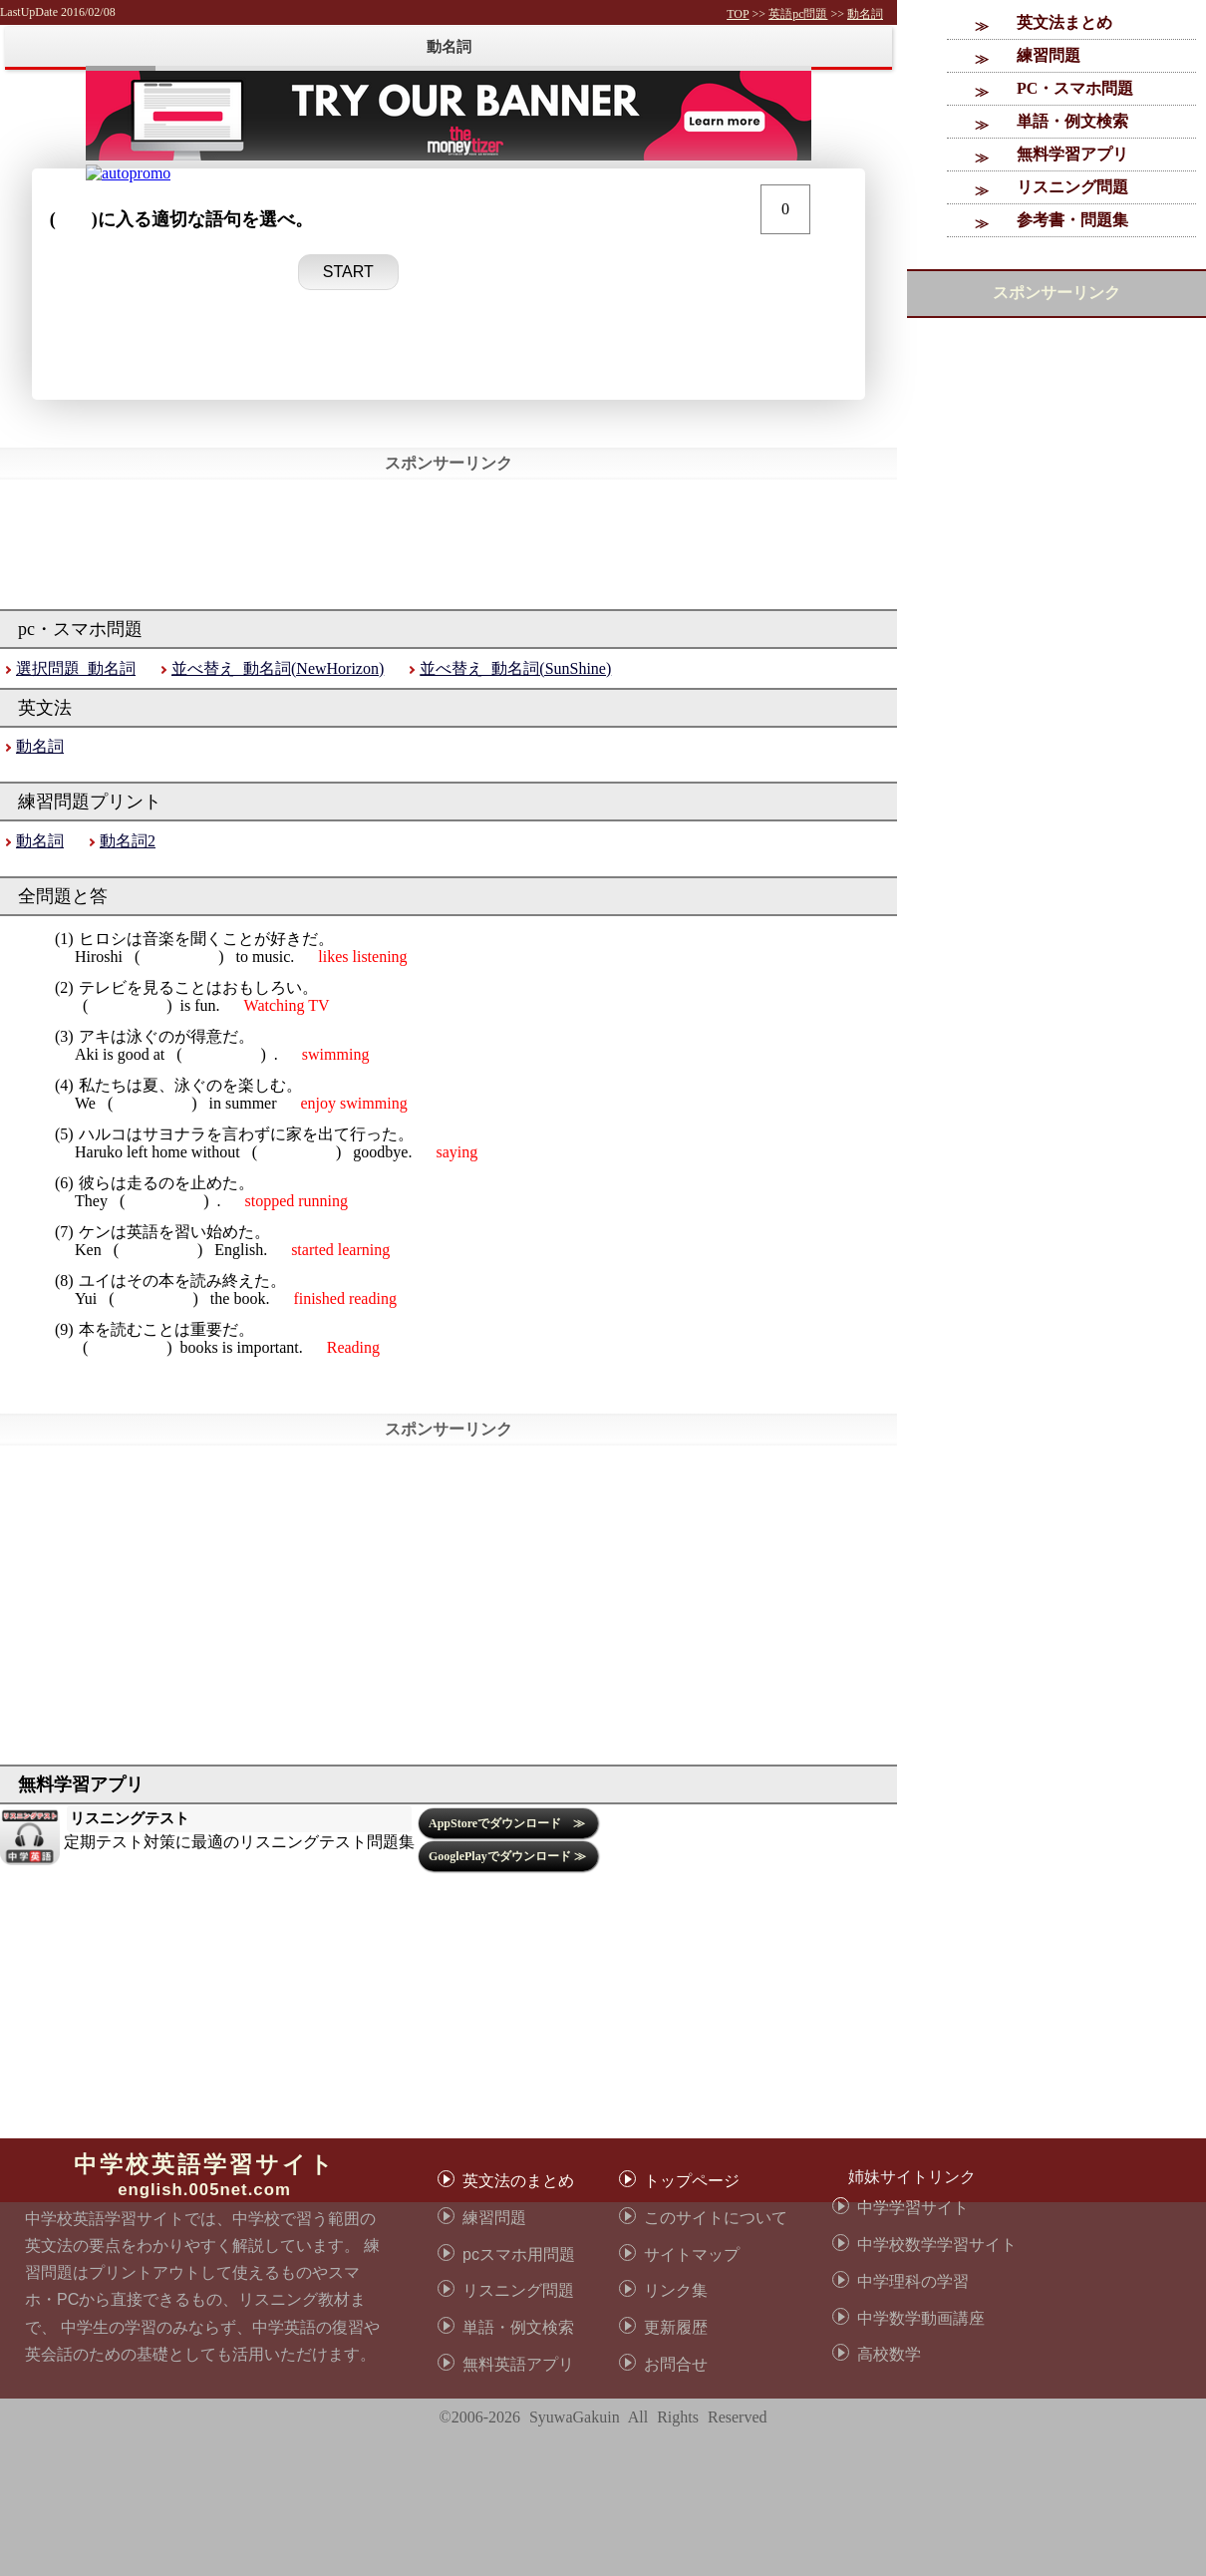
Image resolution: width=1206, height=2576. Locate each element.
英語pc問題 (797, 14)
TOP (738, 14)
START (348, 271)
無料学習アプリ (1072, 154)
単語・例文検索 (1072, 121)
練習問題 (1048, 55)
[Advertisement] (187, 2389)
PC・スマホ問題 (1075, 88)
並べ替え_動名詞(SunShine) (515, 668)
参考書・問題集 (1072, 219)
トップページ (692, 2180)
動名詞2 (127, 840)
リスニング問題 (1072, 186)
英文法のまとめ (518, 2180)
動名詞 (865, 14)
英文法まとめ (1064, 22)
